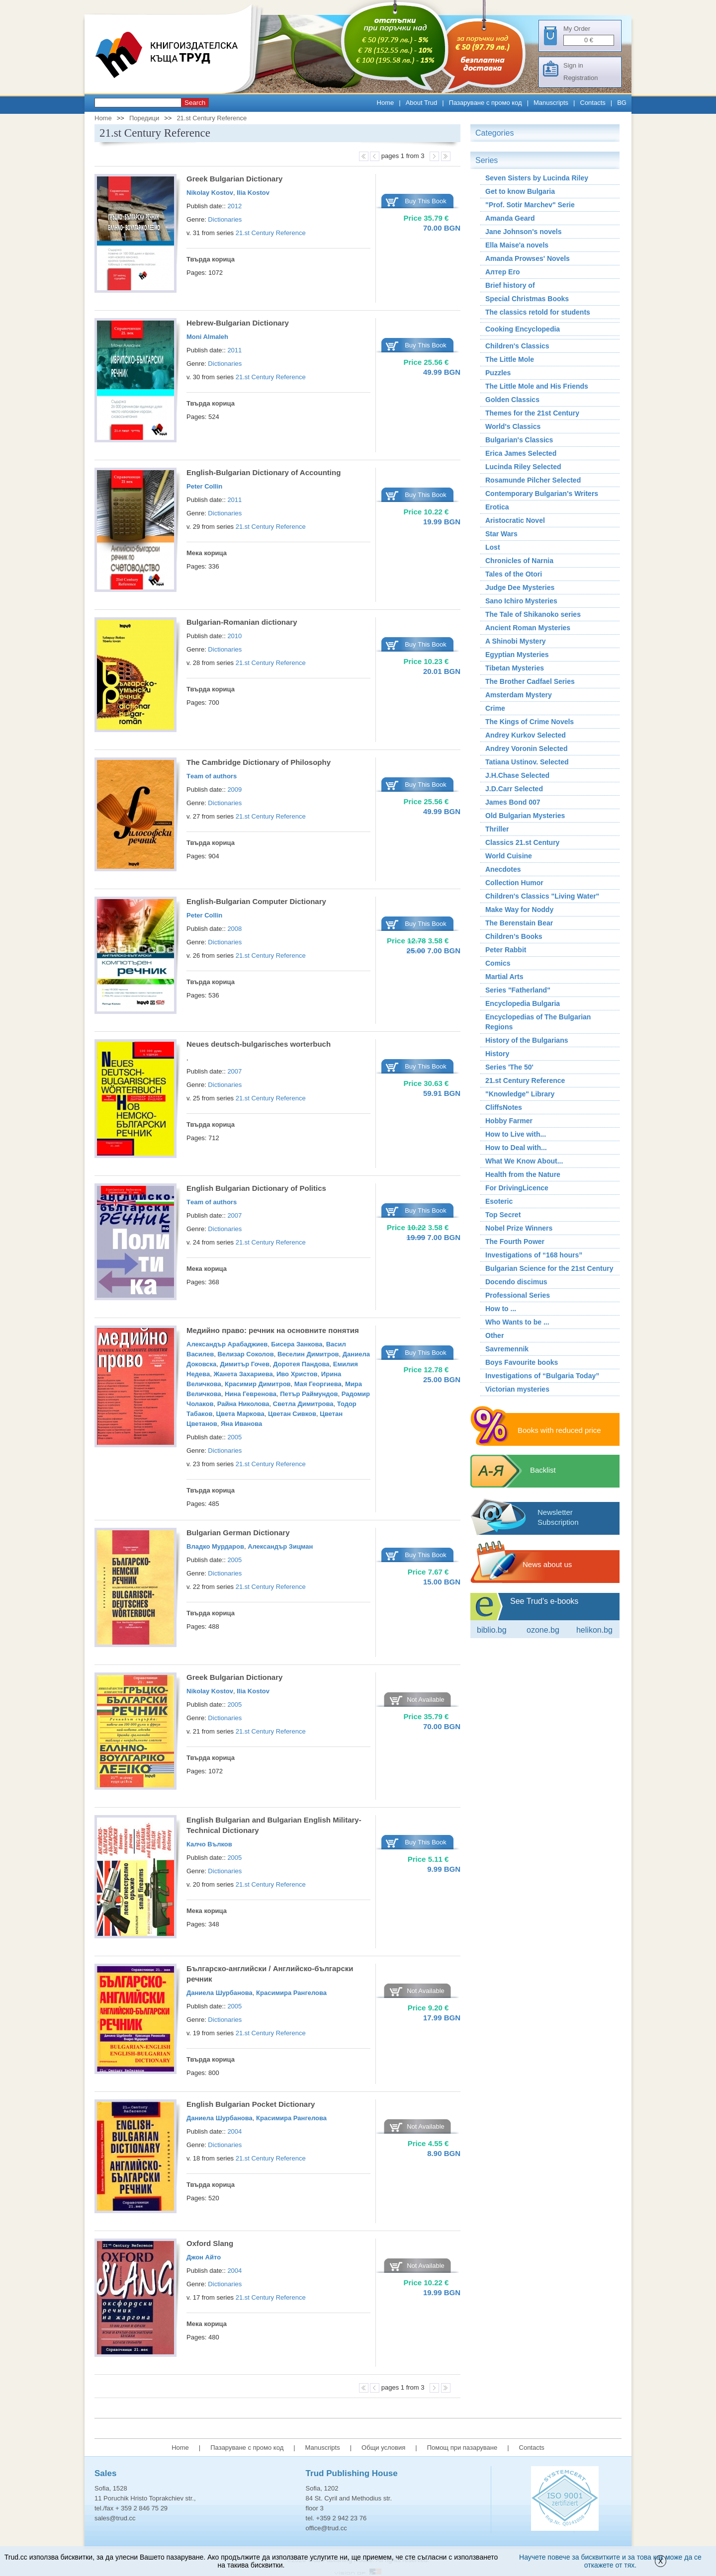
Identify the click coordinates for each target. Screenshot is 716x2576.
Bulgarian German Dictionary (238, 1532)
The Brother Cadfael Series (530, 681)
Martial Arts (504, 977)
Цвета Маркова (240, 1413)
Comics (498, 963)
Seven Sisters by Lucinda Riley (536, 178)
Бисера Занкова (296, 1344)
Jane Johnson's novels (523, 232)
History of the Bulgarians (526, 1040)
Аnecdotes (503, 869)
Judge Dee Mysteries (519, 587)
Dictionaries (225, 219)
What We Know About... (524, 1161)
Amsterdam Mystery (518, 695)
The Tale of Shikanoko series (533, 614)
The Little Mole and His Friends (536, 386)
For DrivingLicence (516, 1188)
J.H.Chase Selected (517, 775)
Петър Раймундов (309, 1394)
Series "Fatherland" (517, 990)
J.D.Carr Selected (514, 789)
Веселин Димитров (308, 1354)
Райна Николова (243, 1404)
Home (385, 102)
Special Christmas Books (527, 299)
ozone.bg (543, 1630)
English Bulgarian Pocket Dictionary (250, 2104)
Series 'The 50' (509, 1067)
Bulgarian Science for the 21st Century (549, 1268)
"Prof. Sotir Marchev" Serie (530, 205)
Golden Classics (512, 400)
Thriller (497, 829)
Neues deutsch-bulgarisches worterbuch (258, 1044)
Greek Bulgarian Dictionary (234, 178)
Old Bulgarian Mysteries (525, 816)
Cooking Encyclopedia (522, 329)
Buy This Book (426, 201)
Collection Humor (514, 883)
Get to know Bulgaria (520, 191)
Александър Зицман (280, 1546)
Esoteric (499, 1201)
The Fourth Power (514, 1242)
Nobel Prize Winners (518, 1228)
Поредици (144, 118)
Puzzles (498, 373)
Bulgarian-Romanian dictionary (241, 622)
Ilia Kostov (253, 192)
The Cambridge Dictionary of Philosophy (258, 762)
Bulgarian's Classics (519, 440)
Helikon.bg (594, 1630)
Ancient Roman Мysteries (527, 628)
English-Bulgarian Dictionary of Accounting (263, 472)
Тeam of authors (211, 776)
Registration (580, 78)
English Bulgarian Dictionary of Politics (256, 1188)
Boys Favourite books (521, 1362)
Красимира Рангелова (291, 1992)
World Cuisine (508, 856)
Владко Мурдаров (215, 1546)
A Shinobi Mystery (515, 641)
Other (494, 1335)
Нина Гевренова (250, 1394)
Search (194, 102)
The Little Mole (509, 359)
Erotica (497, 507)
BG (621, 102)
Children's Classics (517, 346)
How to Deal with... (516, 1148)
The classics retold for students (537, 312)
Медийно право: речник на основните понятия (272, 1330)
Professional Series (517, 1295)
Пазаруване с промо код (485, 102)
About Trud (422, 102)
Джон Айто (203, 2257)
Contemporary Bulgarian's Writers (541, 494)
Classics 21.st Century (522, 842)
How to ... (500, 1309)
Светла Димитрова (303, 1404)
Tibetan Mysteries (514, 668)
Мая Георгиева (318, 1384)
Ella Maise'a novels (516, 245)
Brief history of (510, 285)
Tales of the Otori (513, 574)
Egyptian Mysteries (517, 655)
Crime (495, 708)
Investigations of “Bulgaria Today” (542, 1376)
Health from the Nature (522, 1174)
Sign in (573, 65)
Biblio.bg (492, 1630)
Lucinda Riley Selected (523, 467)
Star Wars (501, 534)
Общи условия (383, 2447)
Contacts (593, 102)
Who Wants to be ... (517, 1322)
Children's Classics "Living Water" (542, 896)
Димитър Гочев (244, 1364)
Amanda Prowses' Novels (527, 258)
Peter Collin (204, 486)
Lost (492, 547)
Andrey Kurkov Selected (525, 735)
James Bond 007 (512, 802)
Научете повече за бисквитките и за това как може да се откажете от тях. (610, 2561)
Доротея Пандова (301, 1364)
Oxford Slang (209, 2243)
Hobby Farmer (509, 1121)
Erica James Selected (520, 453)
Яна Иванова (241, 1423)
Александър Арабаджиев (227, 1344)
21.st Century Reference (212, 118)
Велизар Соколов (245, 1354)
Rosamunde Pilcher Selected (533, 480)
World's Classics (512, 426)
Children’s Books (513, 936)
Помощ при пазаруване (462, 2447)
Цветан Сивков (292, 1413)
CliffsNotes (503, 1107)
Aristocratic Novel (515, 520)
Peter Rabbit (505, 950)
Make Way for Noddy (519, 910)
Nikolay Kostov (209, 192)
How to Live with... (515, 1134)
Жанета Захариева (242, 1374)
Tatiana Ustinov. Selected (527, 762)
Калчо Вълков (209, 1844)
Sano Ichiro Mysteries (521, 601)
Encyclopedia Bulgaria (522, 1003)
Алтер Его (502, 272)
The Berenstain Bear (519, 923)
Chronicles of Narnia (519, 561)
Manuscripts (551, 102)
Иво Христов (297, 1374)
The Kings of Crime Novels (529, 722)
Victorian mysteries (517, 1389)
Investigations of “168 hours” (533, 1255)
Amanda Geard (510, 218)
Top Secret (503, 1215)
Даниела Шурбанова (219, 1992)
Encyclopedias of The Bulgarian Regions (538, 1022)
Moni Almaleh (207, 336)
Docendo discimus (516, 1282)
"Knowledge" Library (519, 1094)
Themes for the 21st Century (532, 413)
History (497, 1054)
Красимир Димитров (258, 1384)
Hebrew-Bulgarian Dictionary (237, 323)
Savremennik (507, 1349)
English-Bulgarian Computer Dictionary (256, 901)
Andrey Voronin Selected (526, 748)
